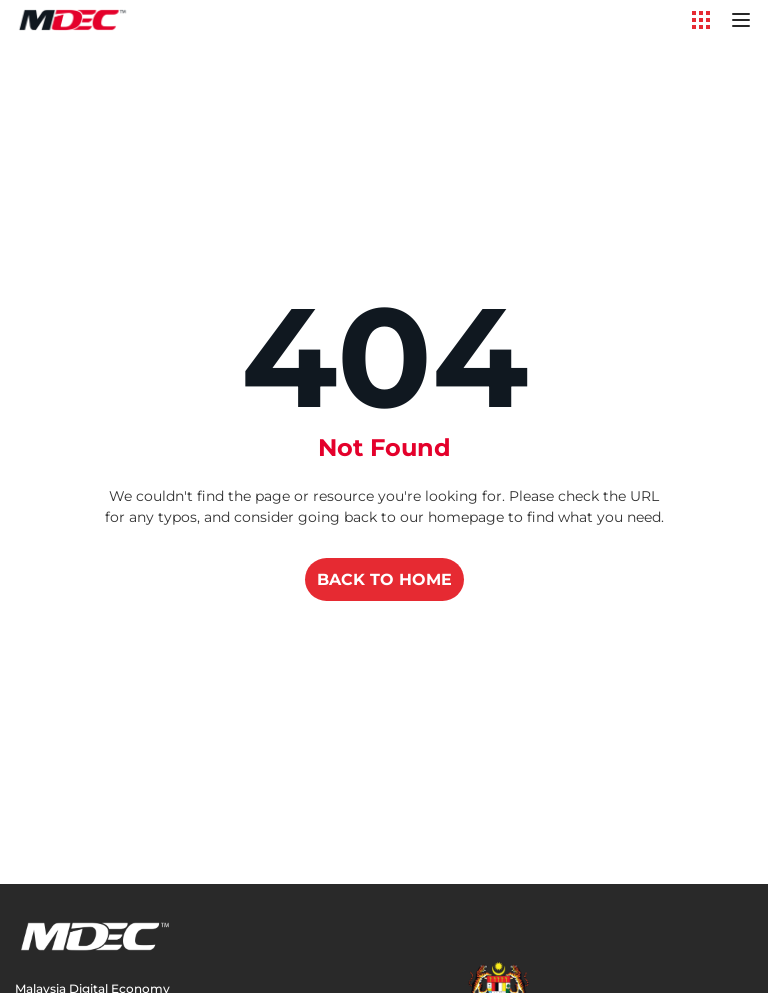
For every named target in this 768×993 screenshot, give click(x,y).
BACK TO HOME (384, 579)
